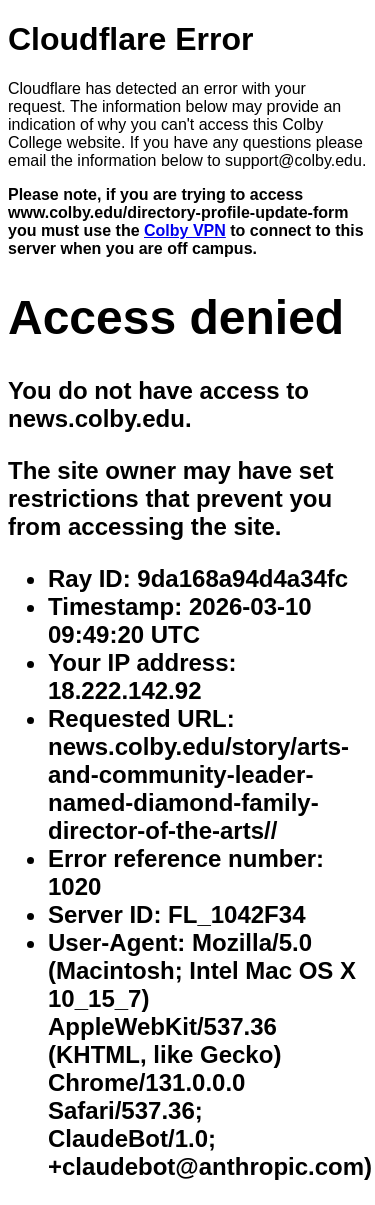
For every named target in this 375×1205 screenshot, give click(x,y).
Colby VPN (185, 230)
